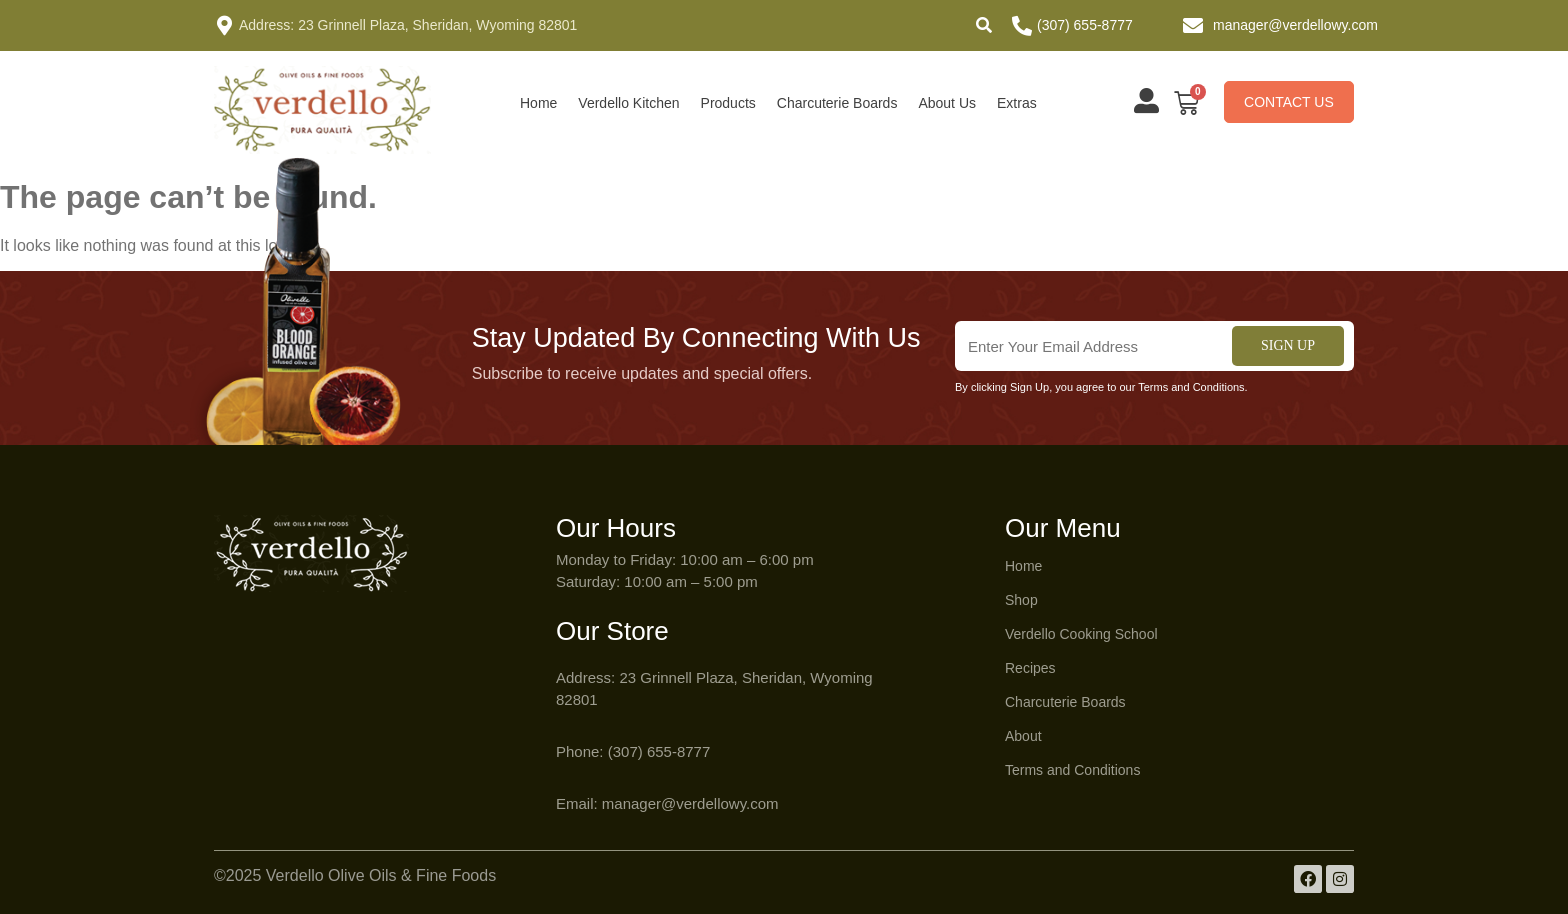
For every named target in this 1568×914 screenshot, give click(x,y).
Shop (1021, 600)
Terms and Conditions (1072, 770)
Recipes (1030, 668)
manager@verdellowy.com (1295, 25)
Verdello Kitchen (628, 103)
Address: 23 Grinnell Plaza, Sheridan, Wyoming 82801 (408, 25)
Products (728, 103)
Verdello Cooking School (1081, 634)
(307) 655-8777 (1085, 25)
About (1023, 736)
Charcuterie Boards (837, 103)
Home (538, 103)
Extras (1017, 103)
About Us (947, 103)
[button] (984, 25)
